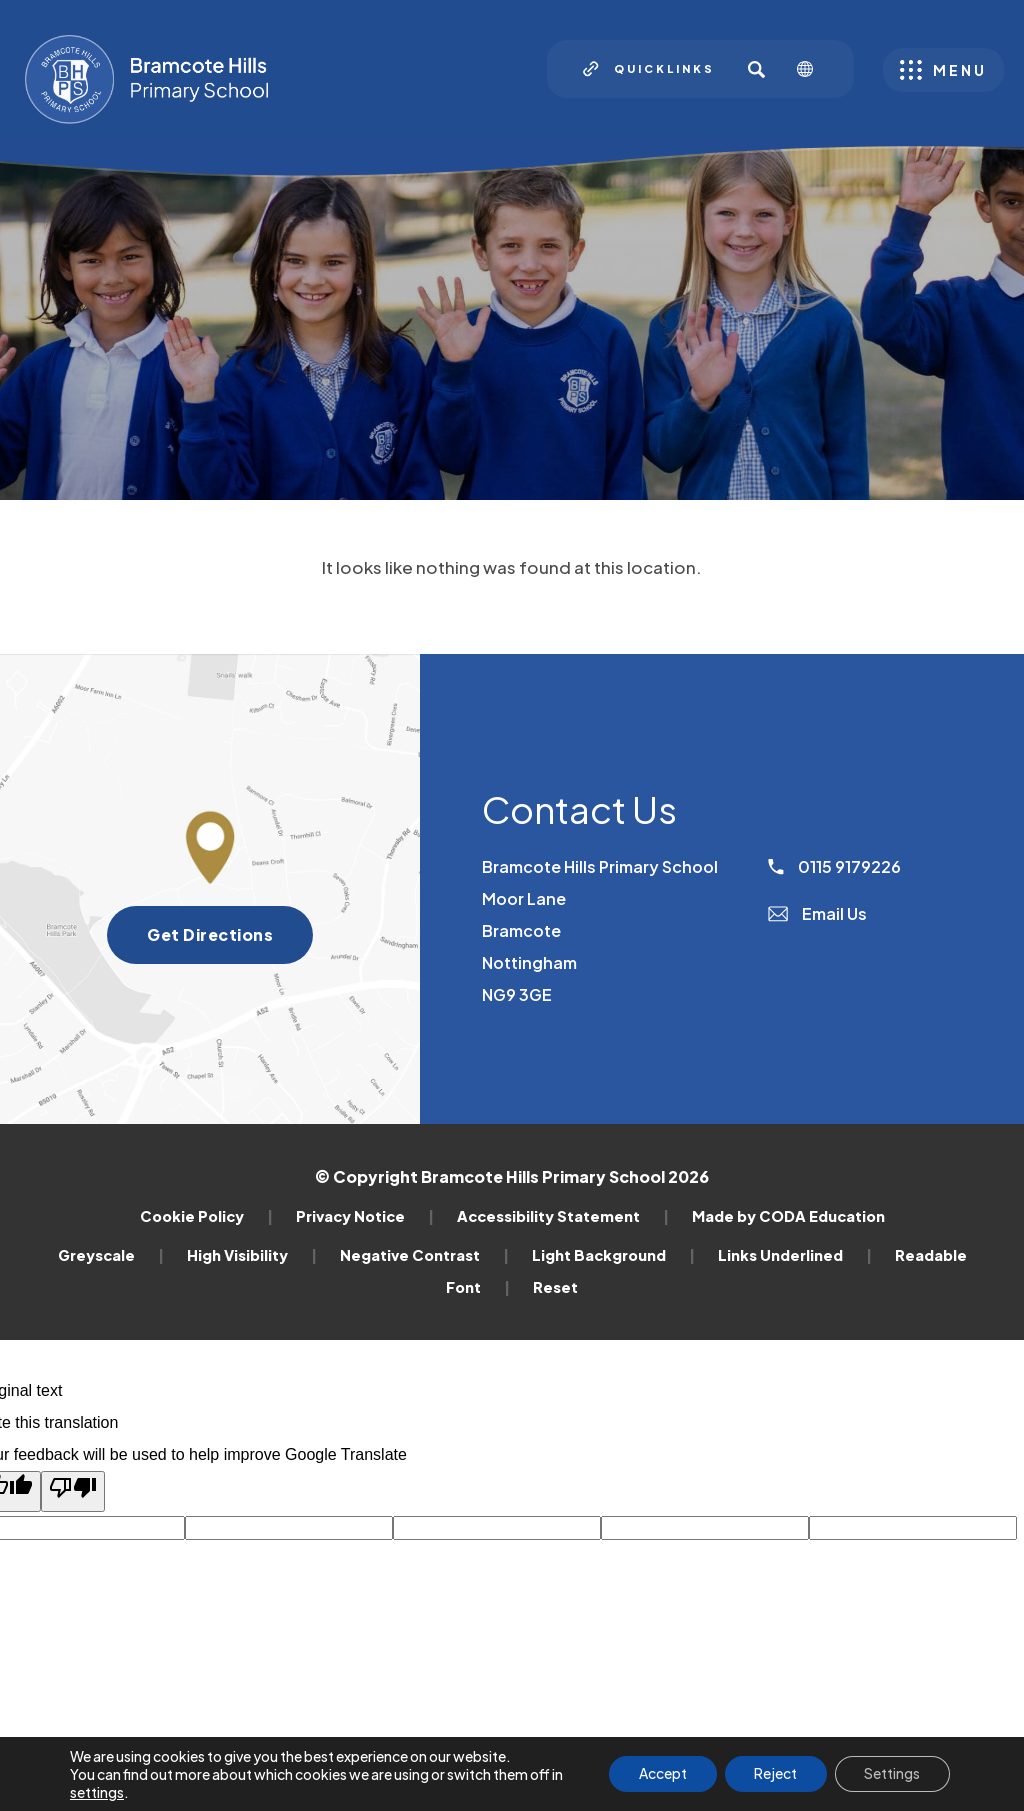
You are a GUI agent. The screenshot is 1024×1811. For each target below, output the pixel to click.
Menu (960, 70)
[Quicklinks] (649, 69)
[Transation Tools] (812, 69)
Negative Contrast (424, 1255)
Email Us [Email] (817, 913)
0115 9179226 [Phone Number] (834, 866)
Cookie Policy (206, 1216)
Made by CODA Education (788, 1216)
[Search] (756, 69)
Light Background (613, 1255)
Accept (661, 1774)
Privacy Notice (365, 1216)
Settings (892, 1774)
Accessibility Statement (563, 1216)
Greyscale (111, 1255)
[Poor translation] (73, 1491)
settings (97, 1792)
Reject (774, 1774)
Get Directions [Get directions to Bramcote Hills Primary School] (230, 941)
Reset (555, 1287)
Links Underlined (795, 1255)
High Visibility (252, 1255)
